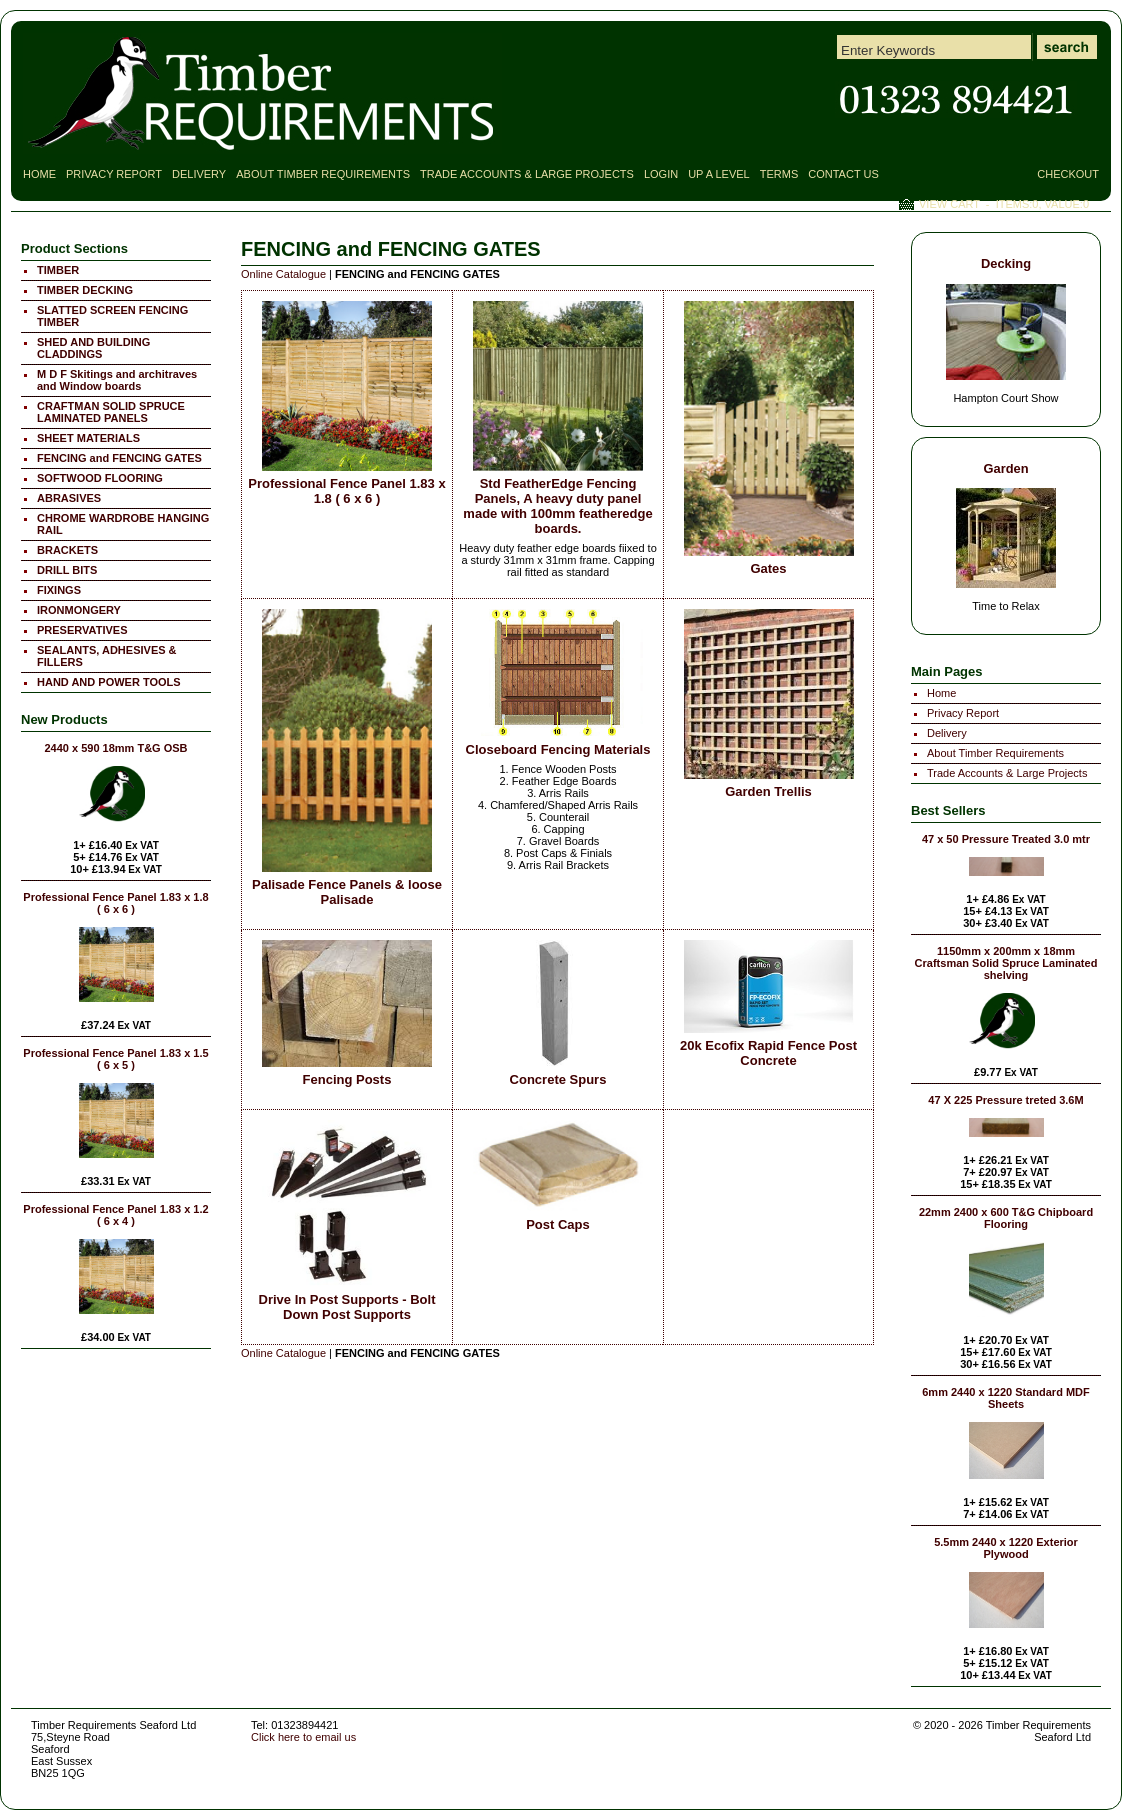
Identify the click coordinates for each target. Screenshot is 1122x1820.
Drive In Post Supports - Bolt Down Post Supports (347, 1307)
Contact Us (843, 174)
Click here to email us (303, 1737)
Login (661, 174)
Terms (779, 174)
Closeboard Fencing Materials (558, 749)
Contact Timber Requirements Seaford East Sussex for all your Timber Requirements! (956, 99)
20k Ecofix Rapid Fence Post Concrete (768, 1053)
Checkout (1068, 174)
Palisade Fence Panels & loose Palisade (347, 892)
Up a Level (719, 174)
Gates (768, 568)
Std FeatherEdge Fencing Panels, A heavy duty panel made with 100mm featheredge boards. (557, 506)
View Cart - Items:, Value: (1004, 204)
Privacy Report (114, 174)
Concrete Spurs (558, 1079)
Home (39, 174)
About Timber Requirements (323, 174)
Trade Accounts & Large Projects (527, 174)
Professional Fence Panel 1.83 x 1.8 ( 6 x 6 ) (346, 491)
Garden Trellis (768, 791)
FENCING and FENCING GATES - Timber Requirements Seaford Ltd (262, 93)
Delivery (199, 174)
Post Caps (558, 1224)
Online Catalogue (283, 274)
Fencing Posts (347, 1079)
